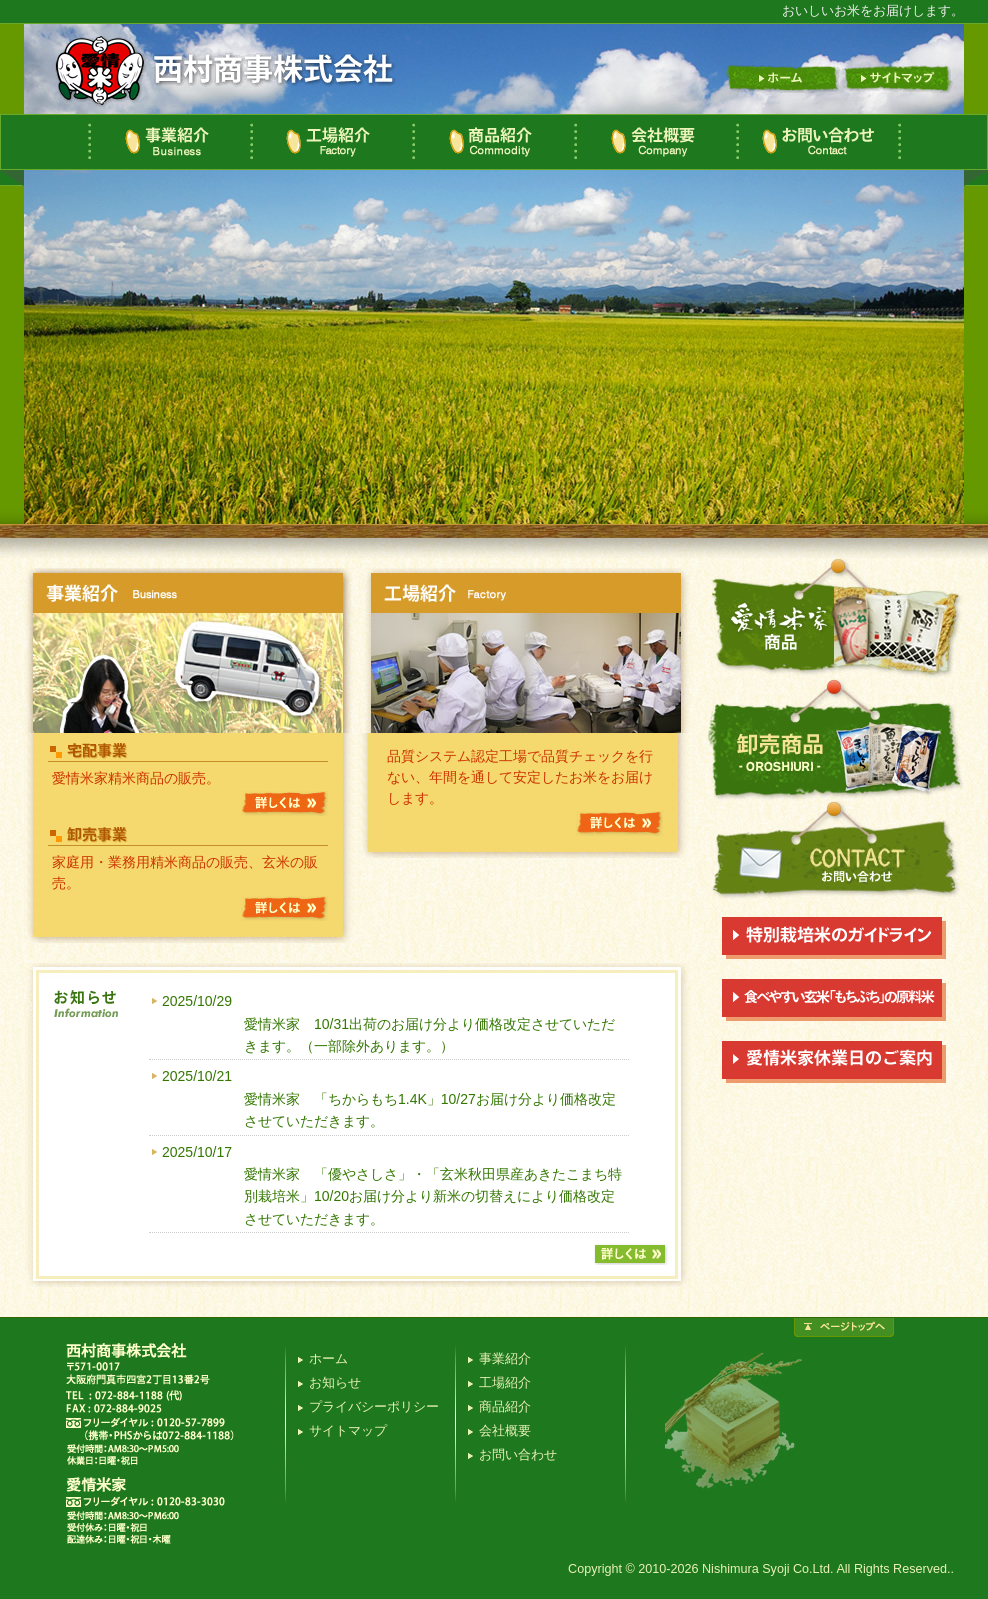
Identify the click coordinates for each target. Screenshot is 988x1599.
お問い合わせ (818, 142)
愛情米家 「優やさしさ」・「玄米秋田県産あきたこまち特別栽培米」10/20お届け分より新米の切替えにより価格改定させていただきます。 (433, 1196)
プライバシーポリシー (374, 1407)
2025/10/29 (197, 1001)
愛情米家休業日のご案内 (834, 1062)
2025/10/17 (197, 1152)
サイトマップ (898, 78)
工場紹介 (331, 142)
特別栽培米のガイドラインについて (834, 938)
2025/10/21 (197, 1076)
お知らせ (335, 1383)
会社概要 (655, 142)
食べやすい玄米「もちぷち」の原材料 (834, 1000)
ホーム (782, 78)
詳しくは (284, 803)
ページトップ (844, 1327)
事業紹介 (169, 142)
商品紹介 (493, 142)
